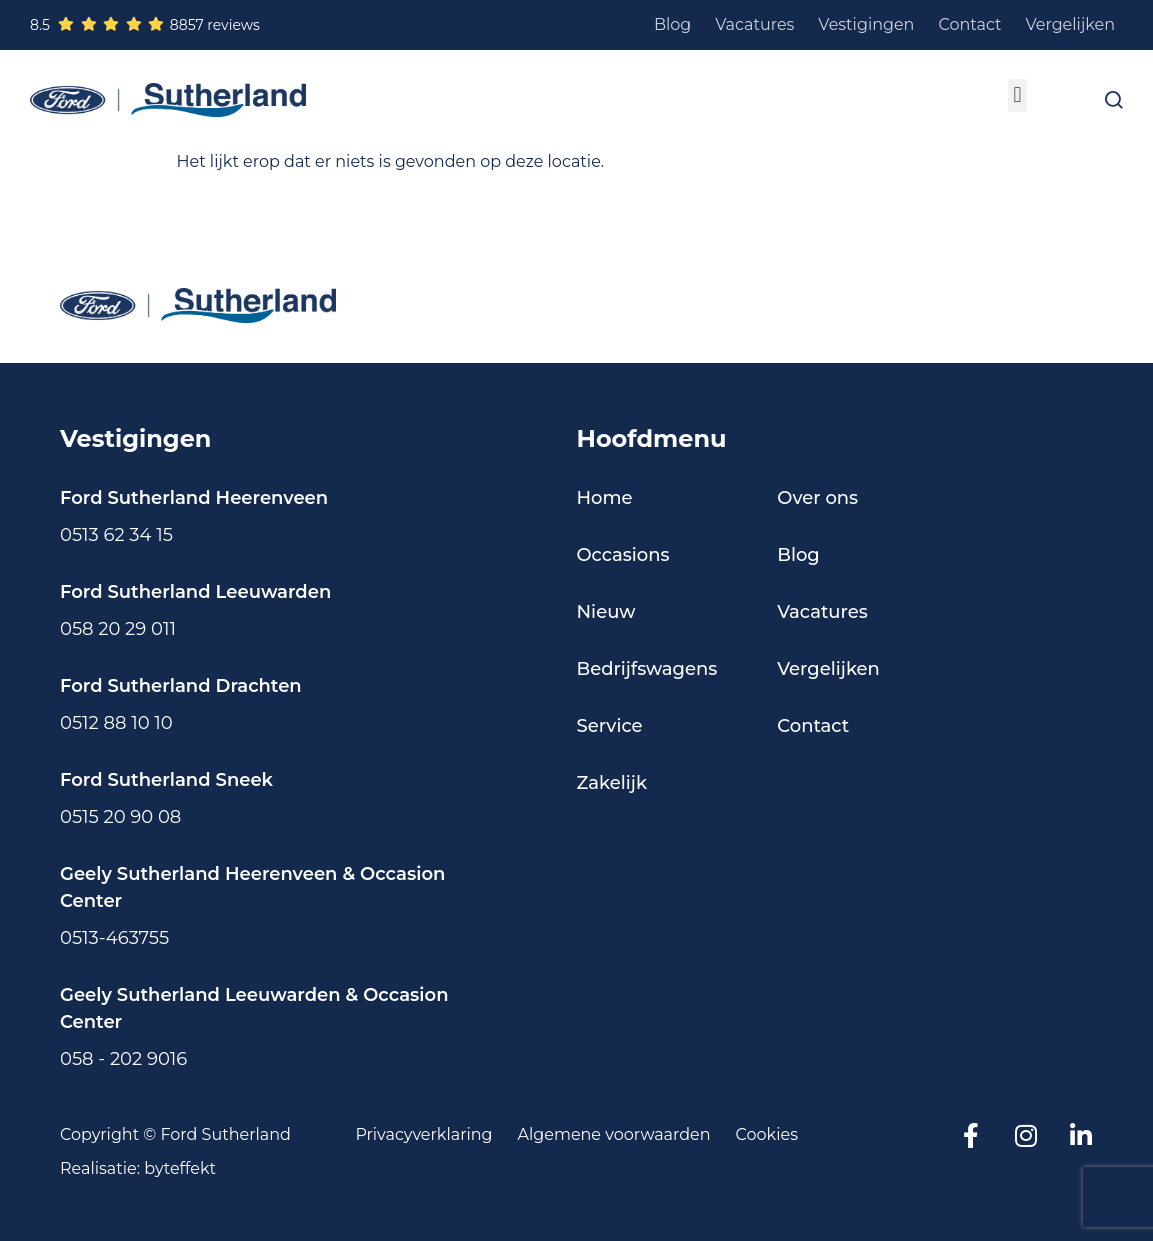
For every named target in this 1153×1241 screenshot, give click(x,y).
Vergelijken (1071, 24)
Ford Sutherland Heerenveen (194, 498)
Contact (969, 24)
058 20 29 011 (118, 629)
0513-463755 (114, 938)
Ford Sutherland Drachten (181, 686)
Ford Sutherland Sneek (166, 780)
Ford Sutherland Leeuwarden (195, 592)
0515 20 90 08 (120, 817)
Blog (672, 24)
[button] (1017, 95)
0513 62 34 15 (116, 535)
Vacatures (754, 24)
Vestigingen (866, 24)
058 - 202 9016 (123, 1059)
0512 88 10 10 (116, 723)
